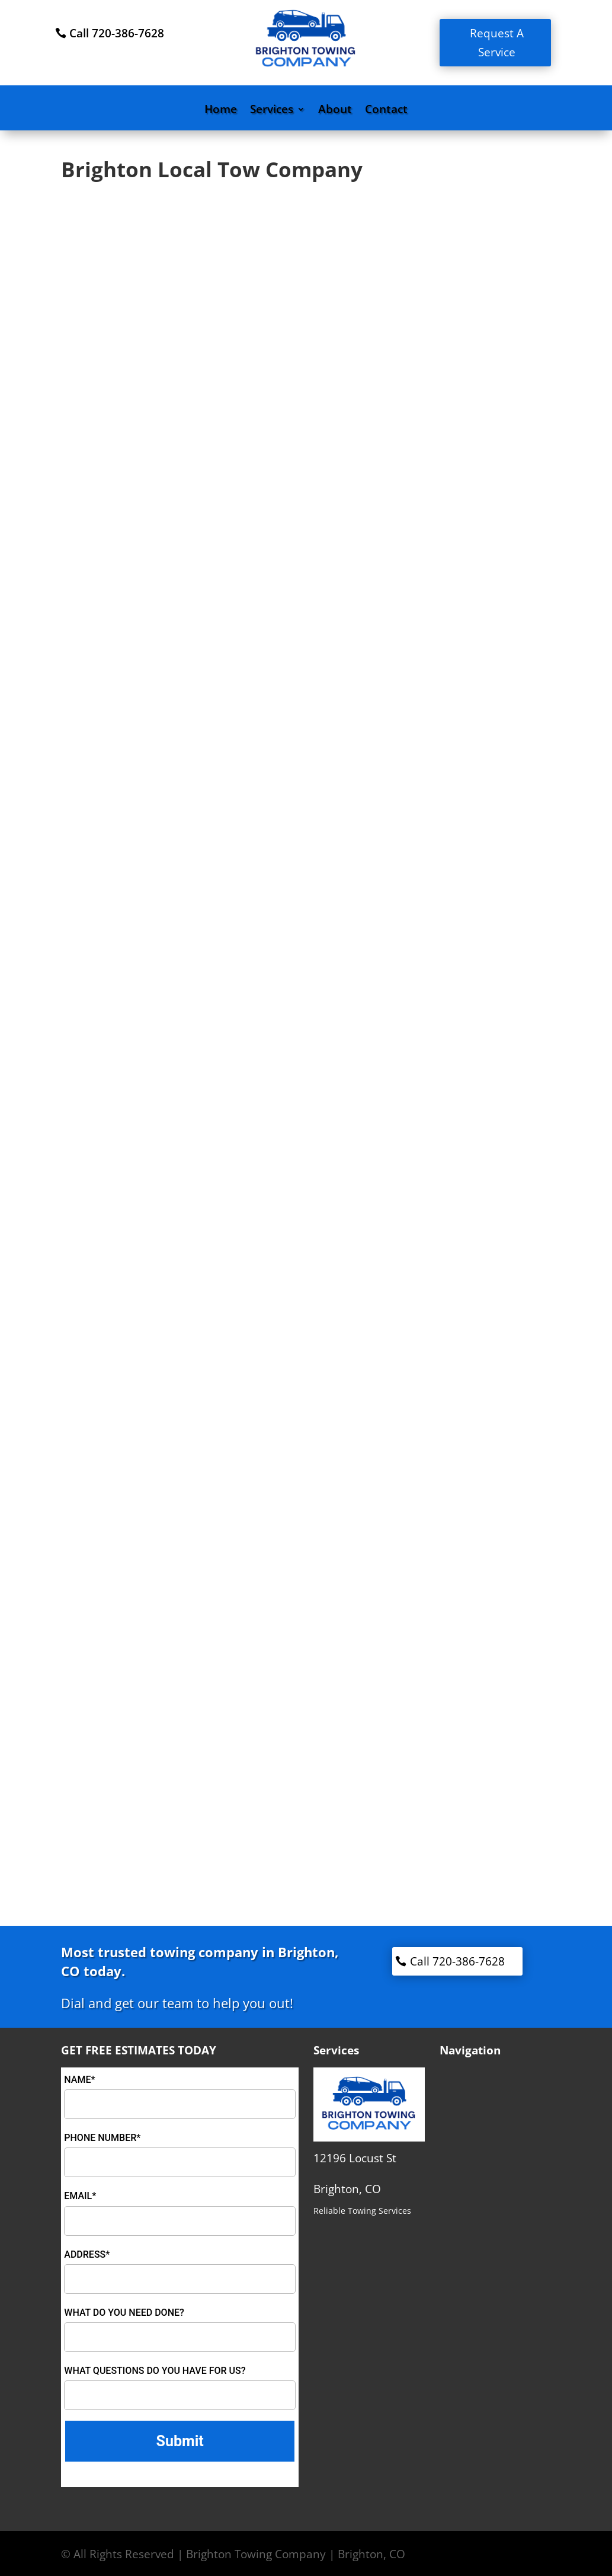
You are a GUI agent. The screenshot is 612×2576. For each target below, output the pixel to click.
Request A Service (497, 42)
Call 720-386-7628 (116, 33)
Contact (386, 111)
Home (220, 111)
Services (271, 111)
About (335, 111)
